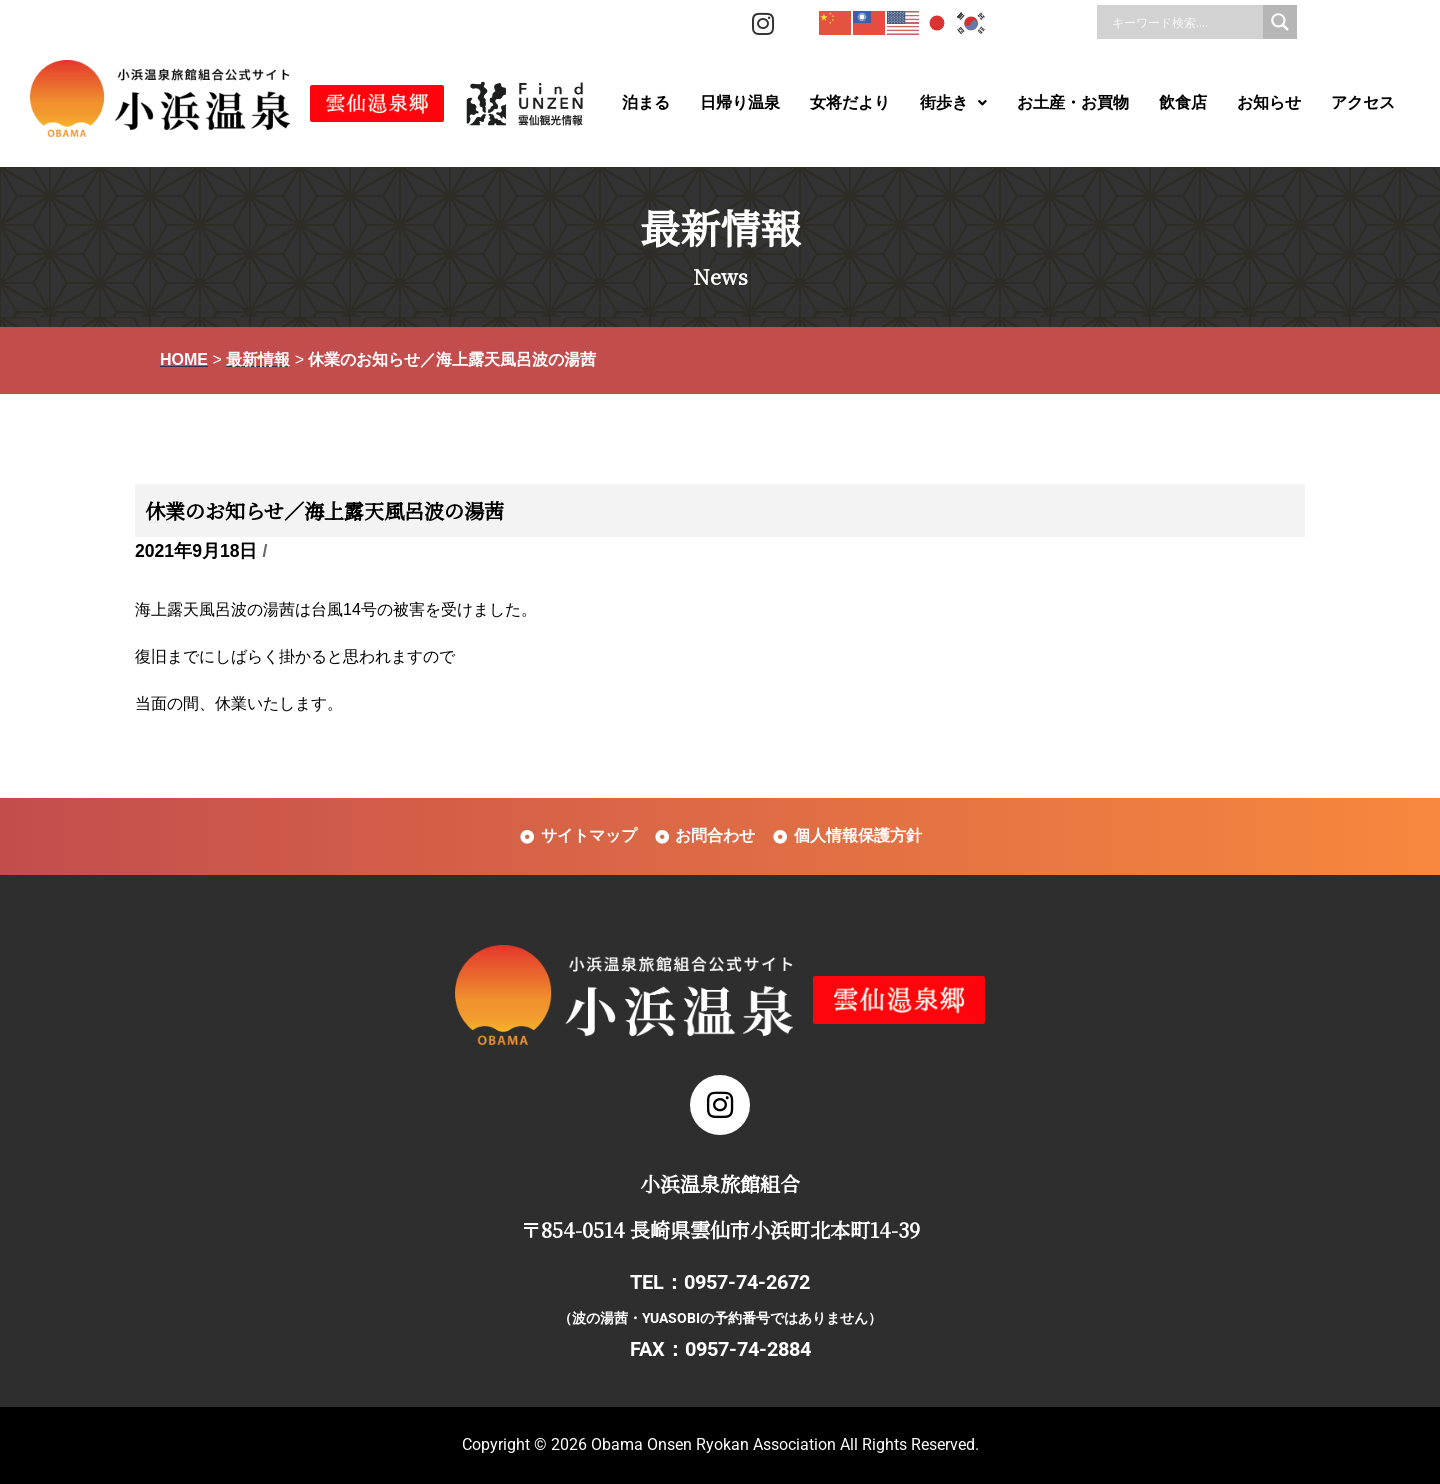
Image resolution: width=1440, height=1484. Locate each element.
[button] (953, 103)
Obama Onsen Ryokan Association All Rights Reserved (783, 1444)
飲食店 (1183, 102)
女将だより (850, 102)
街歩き (953, 102)
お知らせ (1269, 102)
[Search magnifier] (1280, 22)
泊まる (646, 102)
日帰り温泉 (740, 102)
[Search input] (1185, 22)
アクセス (1363, 102)
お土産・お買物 (1073, 102)
